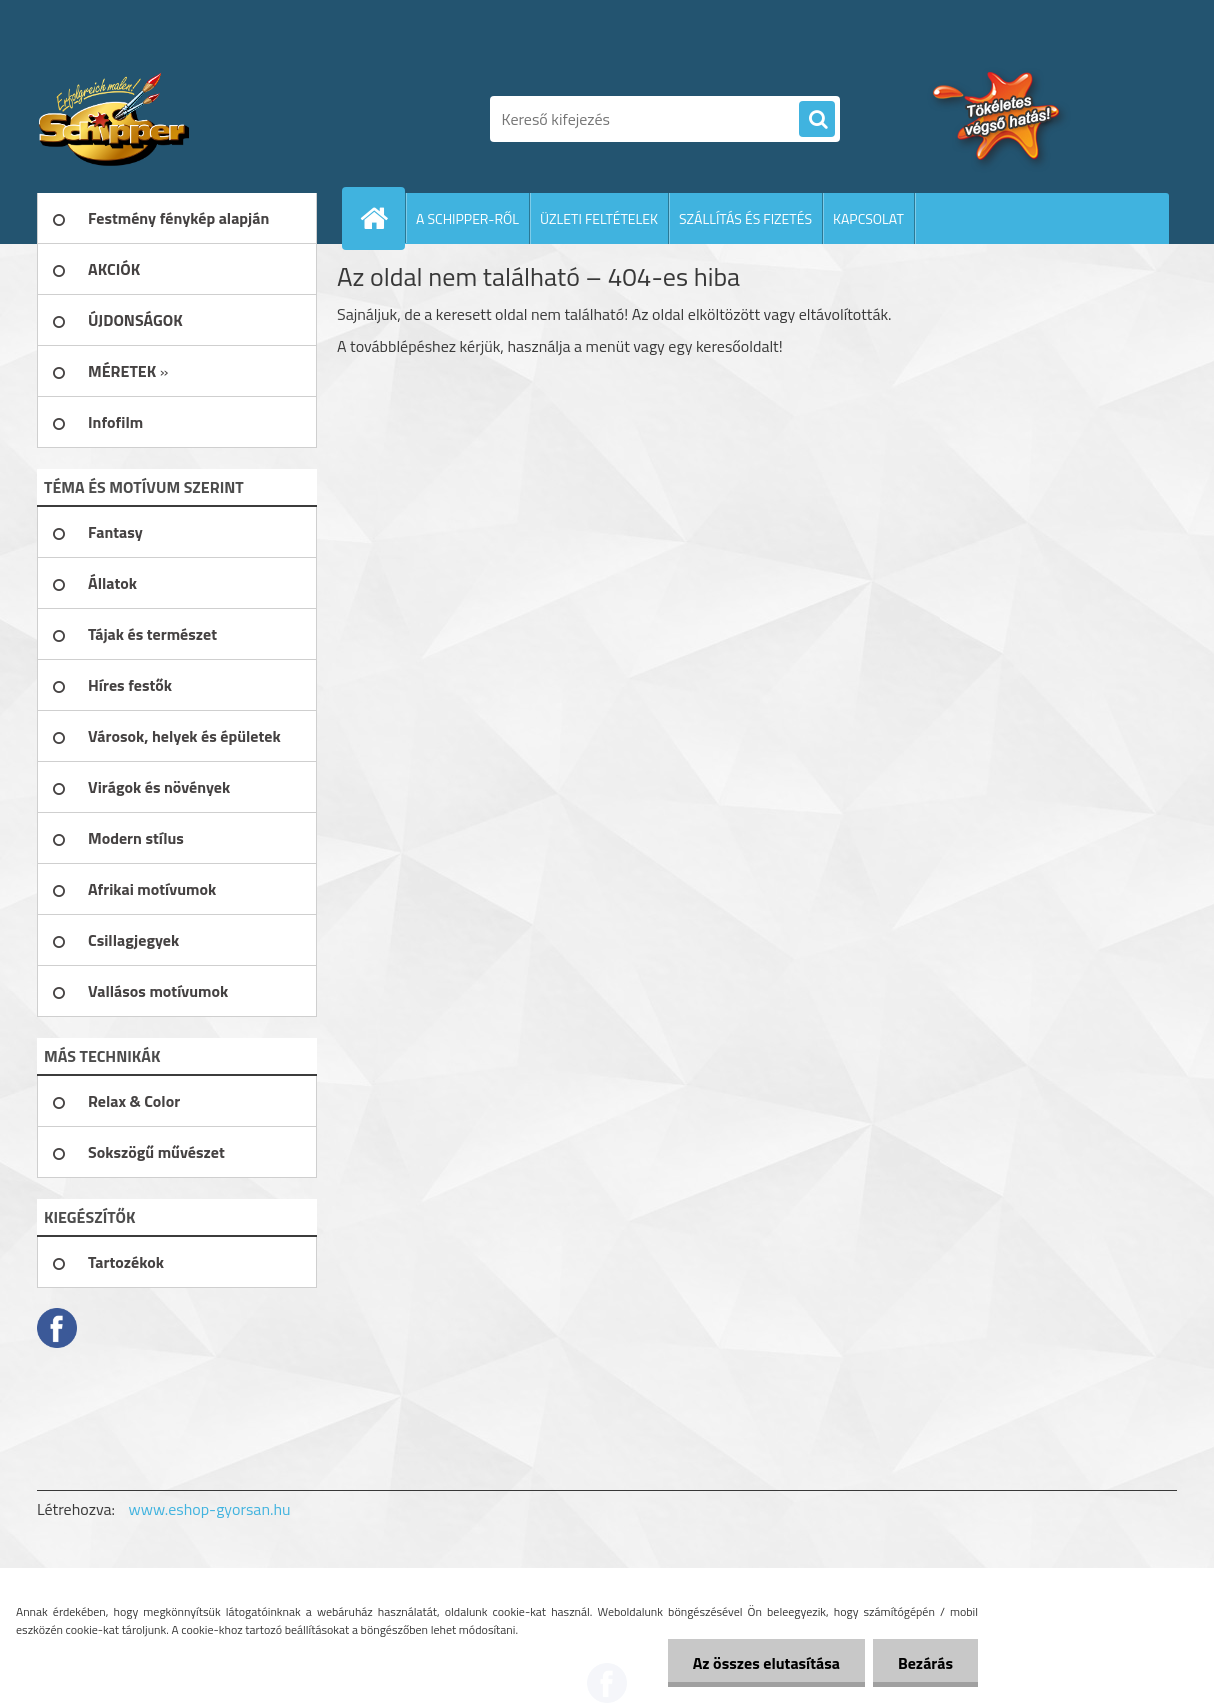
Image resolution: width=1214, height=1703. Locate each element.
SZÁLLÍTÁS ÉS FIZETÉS (745, 218)
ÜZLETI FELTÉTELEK (599, 218)
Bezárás (925, 1663)
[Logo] (174, 119)
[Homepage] (382, 218)
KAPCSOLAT (868, 218)
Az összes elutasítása (766, 1663)
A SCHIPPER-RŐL (467, 218)
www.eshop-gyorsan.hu (210, 1509)
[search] (817, 120)
